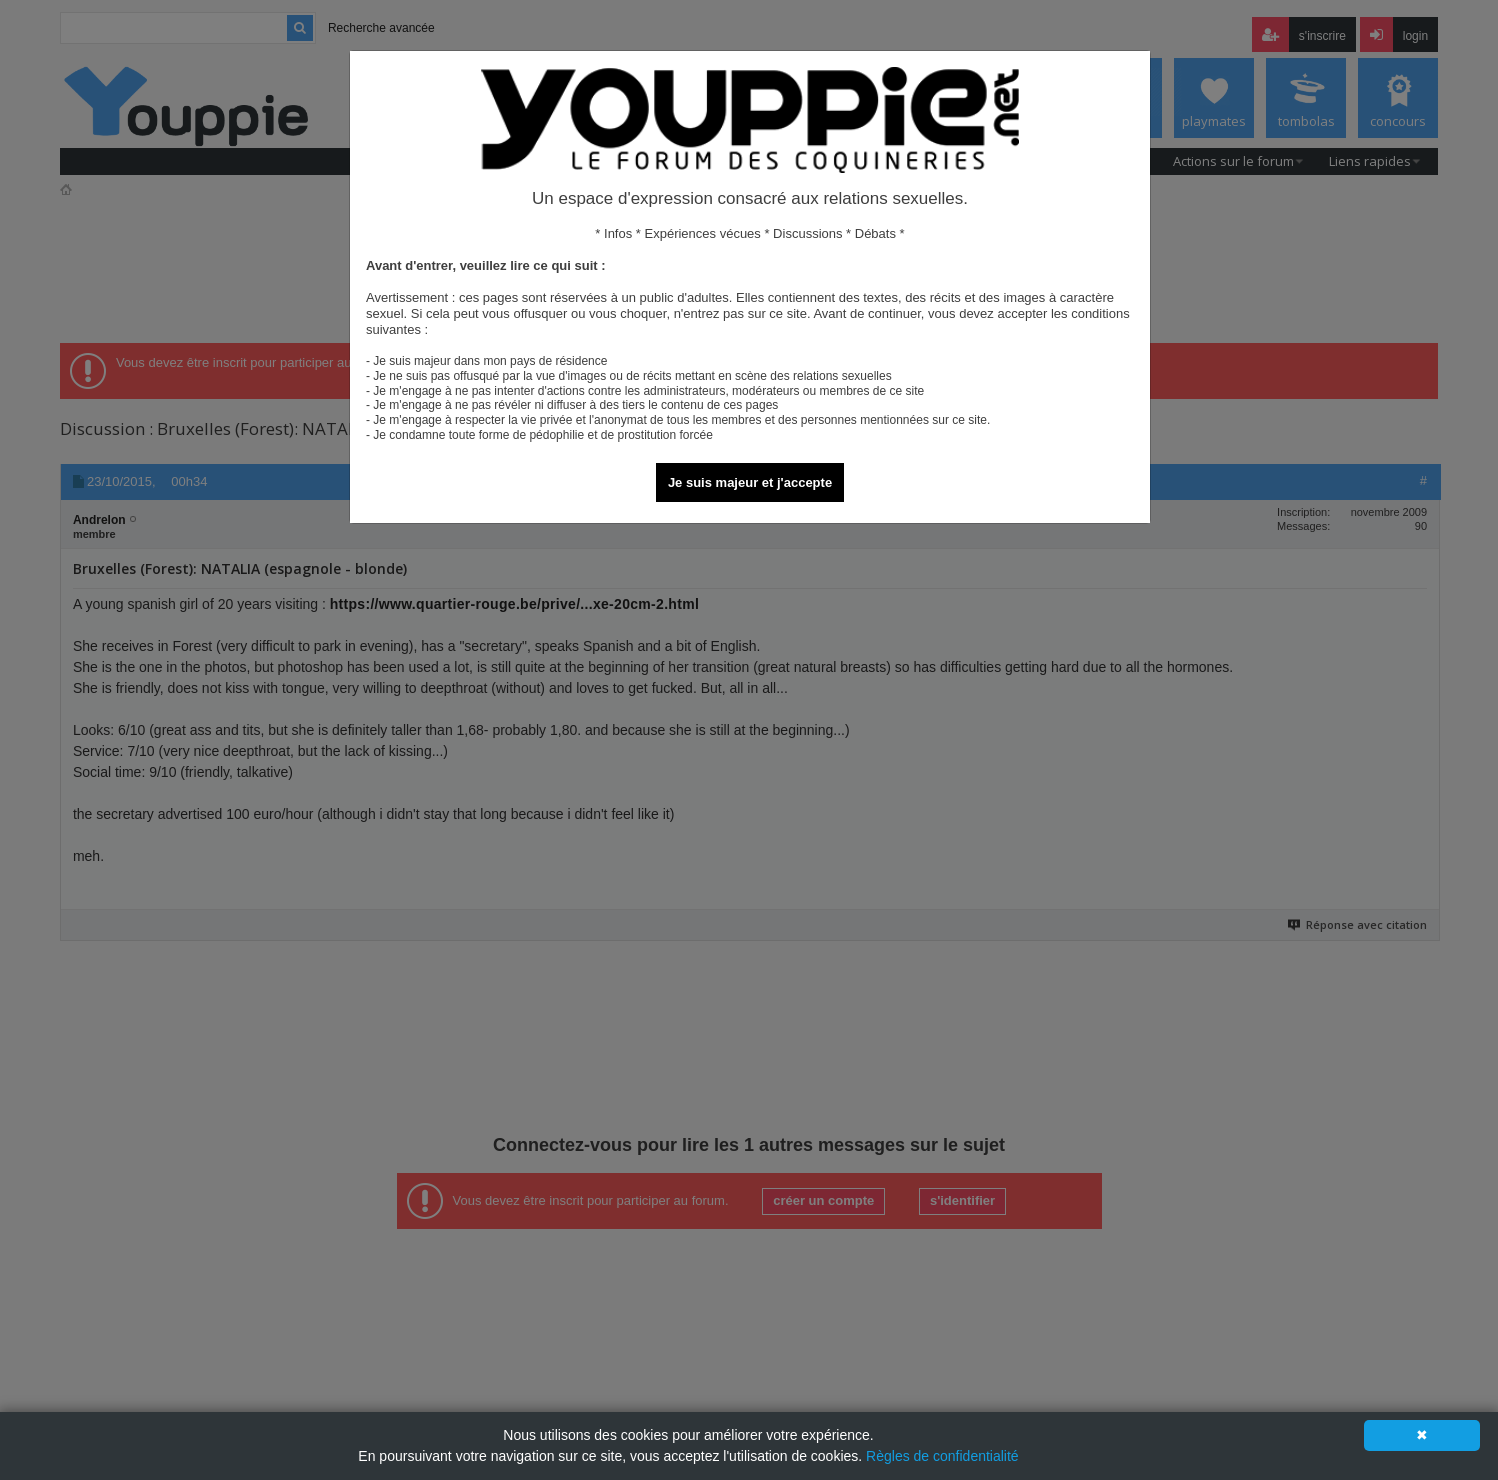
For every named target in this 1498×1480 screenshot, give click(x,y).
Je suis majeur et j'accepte (750, 482)
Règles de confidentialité (942, 1456)
